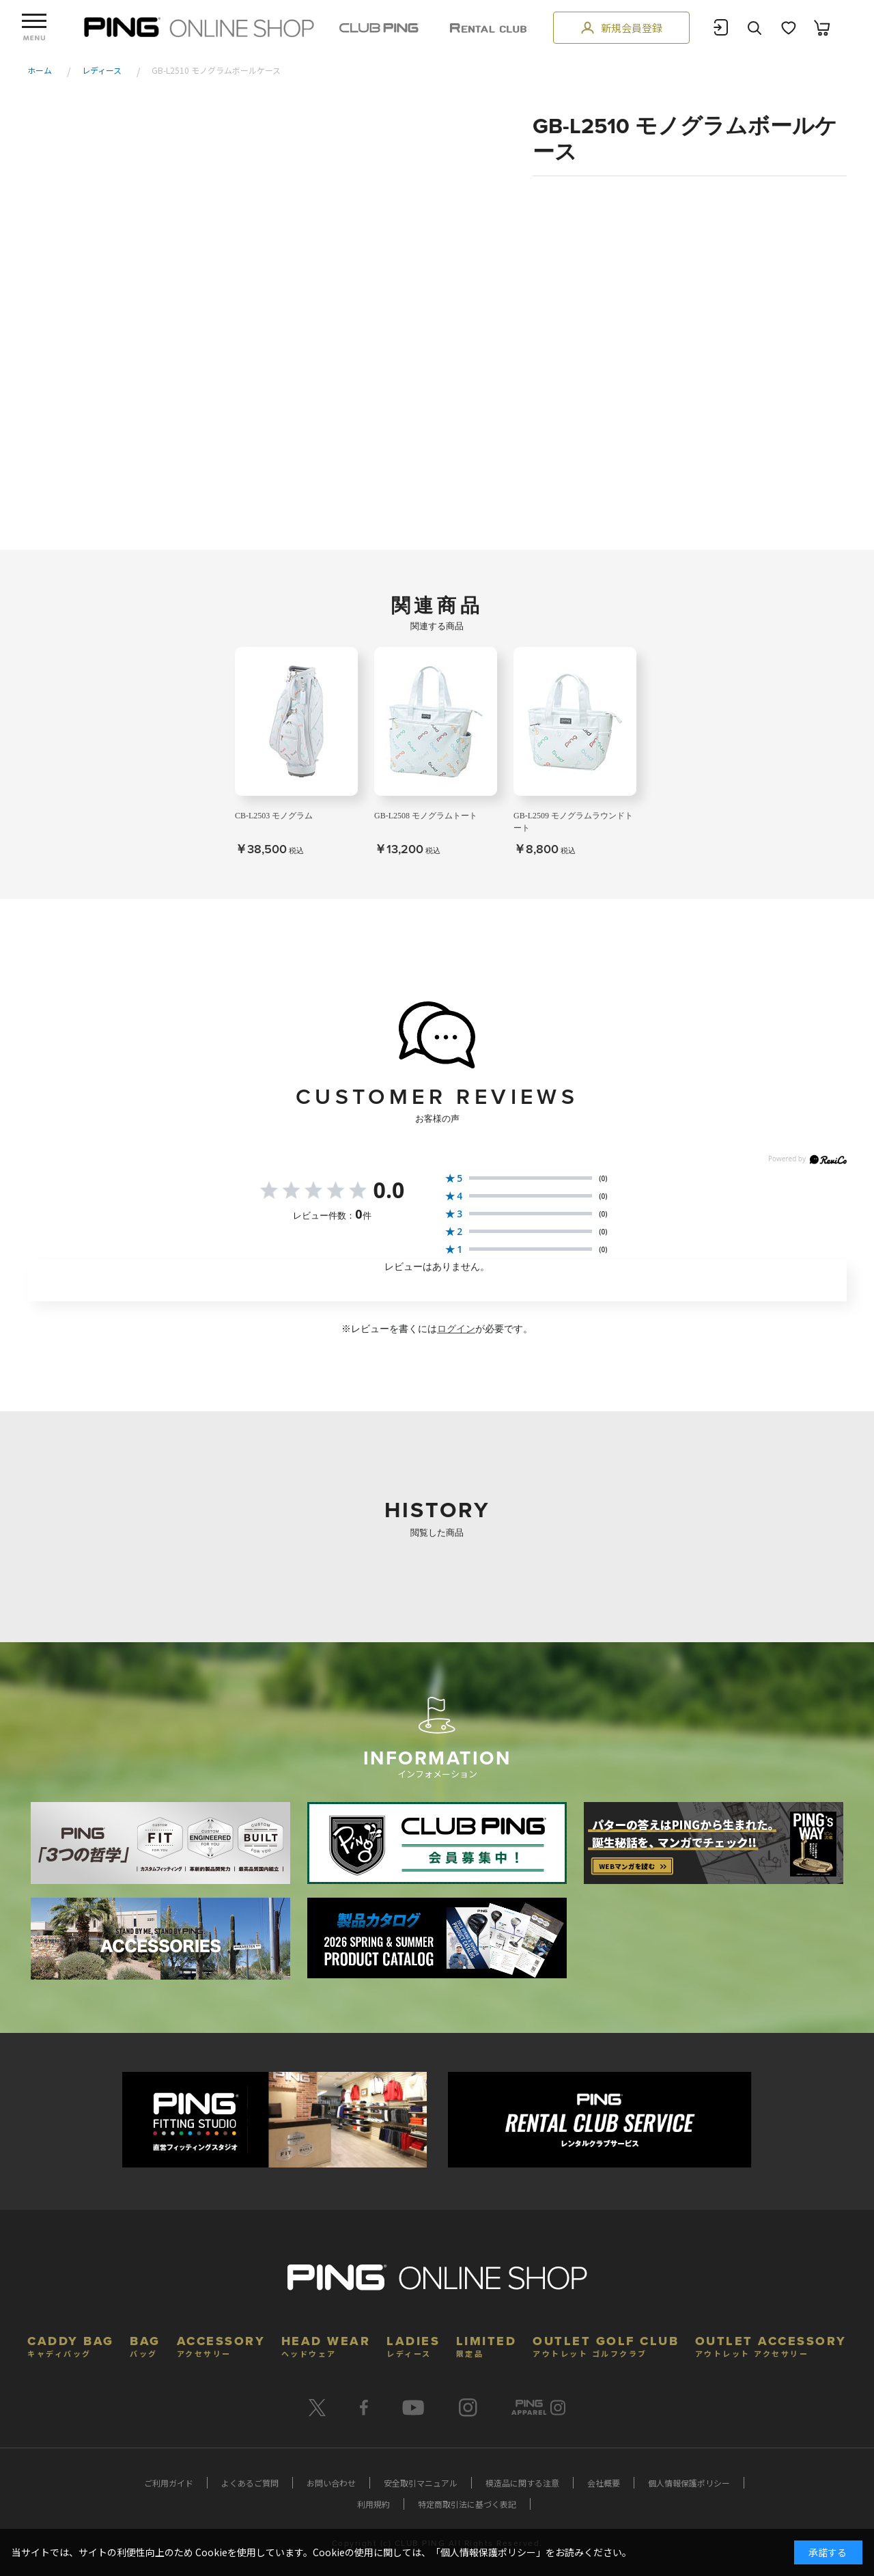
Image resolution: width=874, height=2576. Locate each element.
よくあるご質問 (250, 2483)
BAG (145, 2344)
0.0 (389, 1189)
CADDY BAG (70, 2344)
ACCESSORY (221, 2344)
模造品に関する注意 (522, 2483)
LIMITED (486, 2344)
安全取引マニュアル (420, 2483)
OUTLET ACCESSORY (771, 2344)
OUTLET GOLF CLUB (606, 2344)
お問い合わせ (331, 2483)
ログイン (456, 1328)
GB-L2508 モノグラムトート (425, 815)
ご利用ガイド (168, 2483)
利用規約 (373, 2504)
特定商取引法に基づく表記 (467, 2504)
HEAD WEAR (326, 2344)
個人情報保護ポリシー (689, 2483)
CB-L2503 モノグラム (274, 815)
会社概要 (603, 2483)
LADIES (413, 2344)
